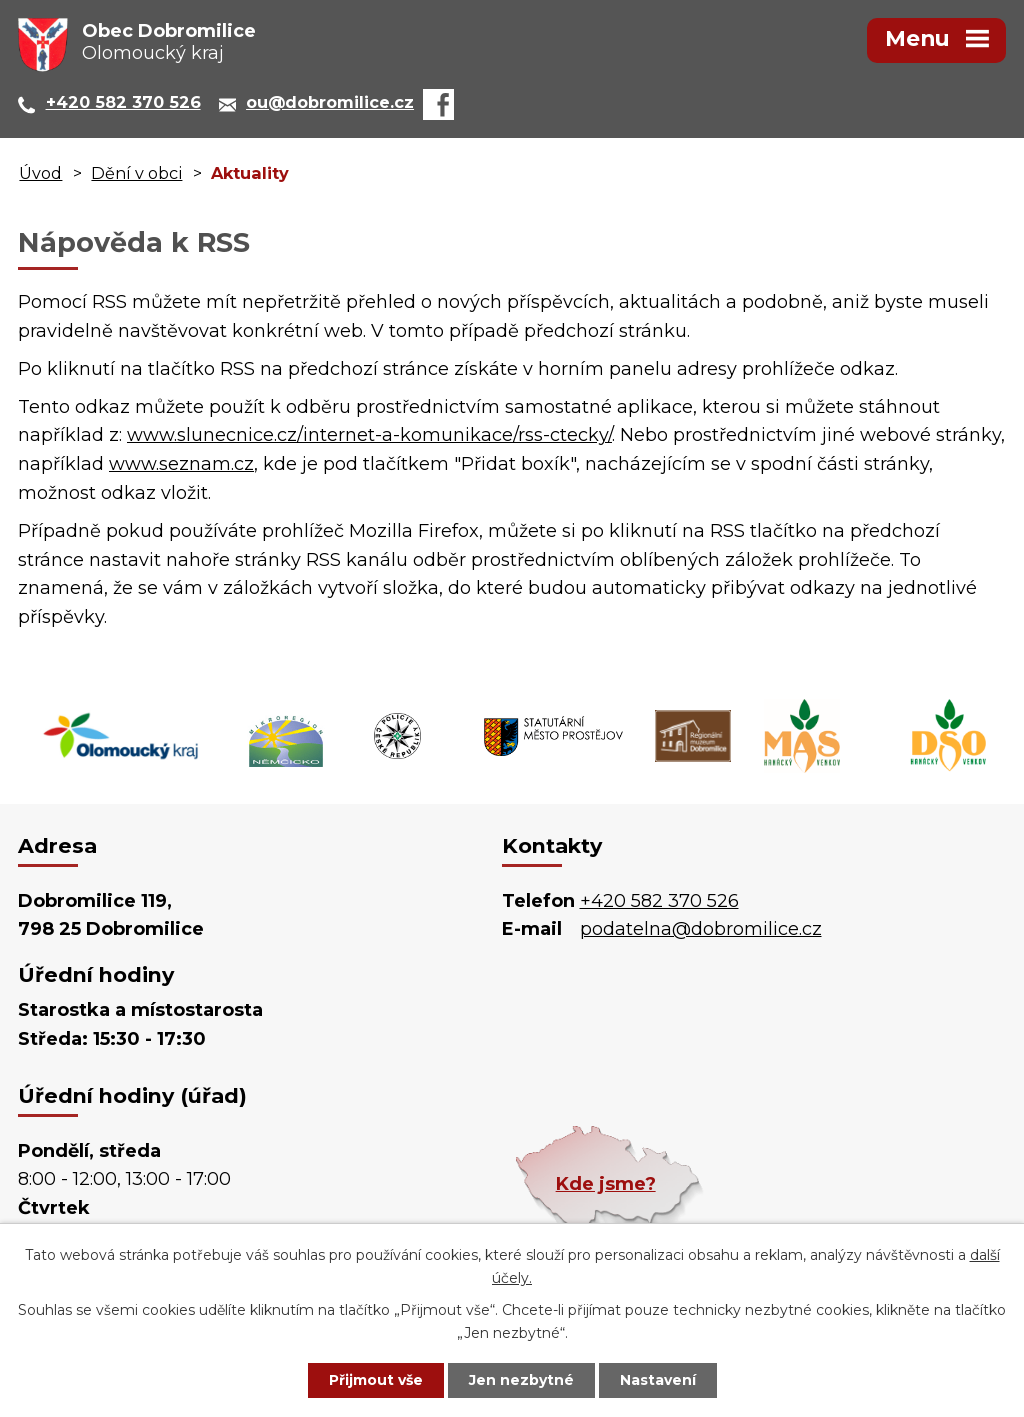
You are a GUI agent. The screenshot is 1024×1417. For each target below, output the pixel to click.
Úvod (40, 173)
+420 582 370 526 (659, 901)
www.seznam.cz (181, 464)
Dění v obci (136, 173)
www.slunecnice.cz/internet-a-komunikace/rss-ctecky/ (369, 435)
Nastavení (658, 1380)
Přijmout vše (376, 1380)
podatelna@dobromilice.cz (701, 929)
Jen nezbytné (521, 1380)
